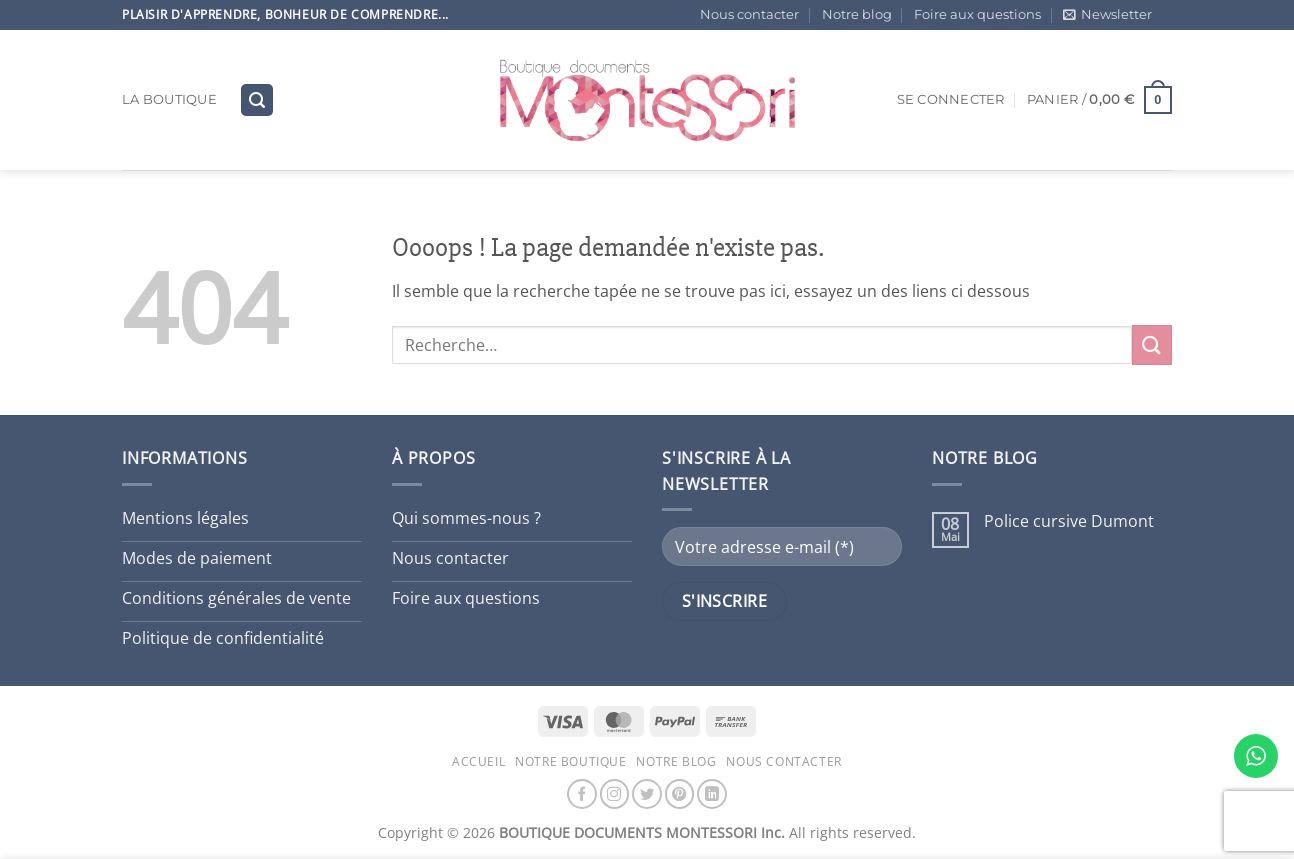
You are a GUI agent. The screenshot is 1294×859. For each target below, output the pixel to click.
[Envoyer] (1152, 344)
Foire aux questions (977, 14)
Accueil (478, 761)
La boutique (169, 99)
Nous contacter (749, 14)
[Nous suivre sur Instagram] (615, 794)
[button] (1107, 15)
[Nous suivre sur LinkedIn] (712, 794)
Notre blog (857, 14)
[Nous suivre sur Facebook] (582, 794)
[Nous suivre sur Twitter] (647, 794)
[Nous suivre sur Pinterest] (680, 794)
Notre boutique (571, 761)
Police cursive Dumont (1069, 521)
